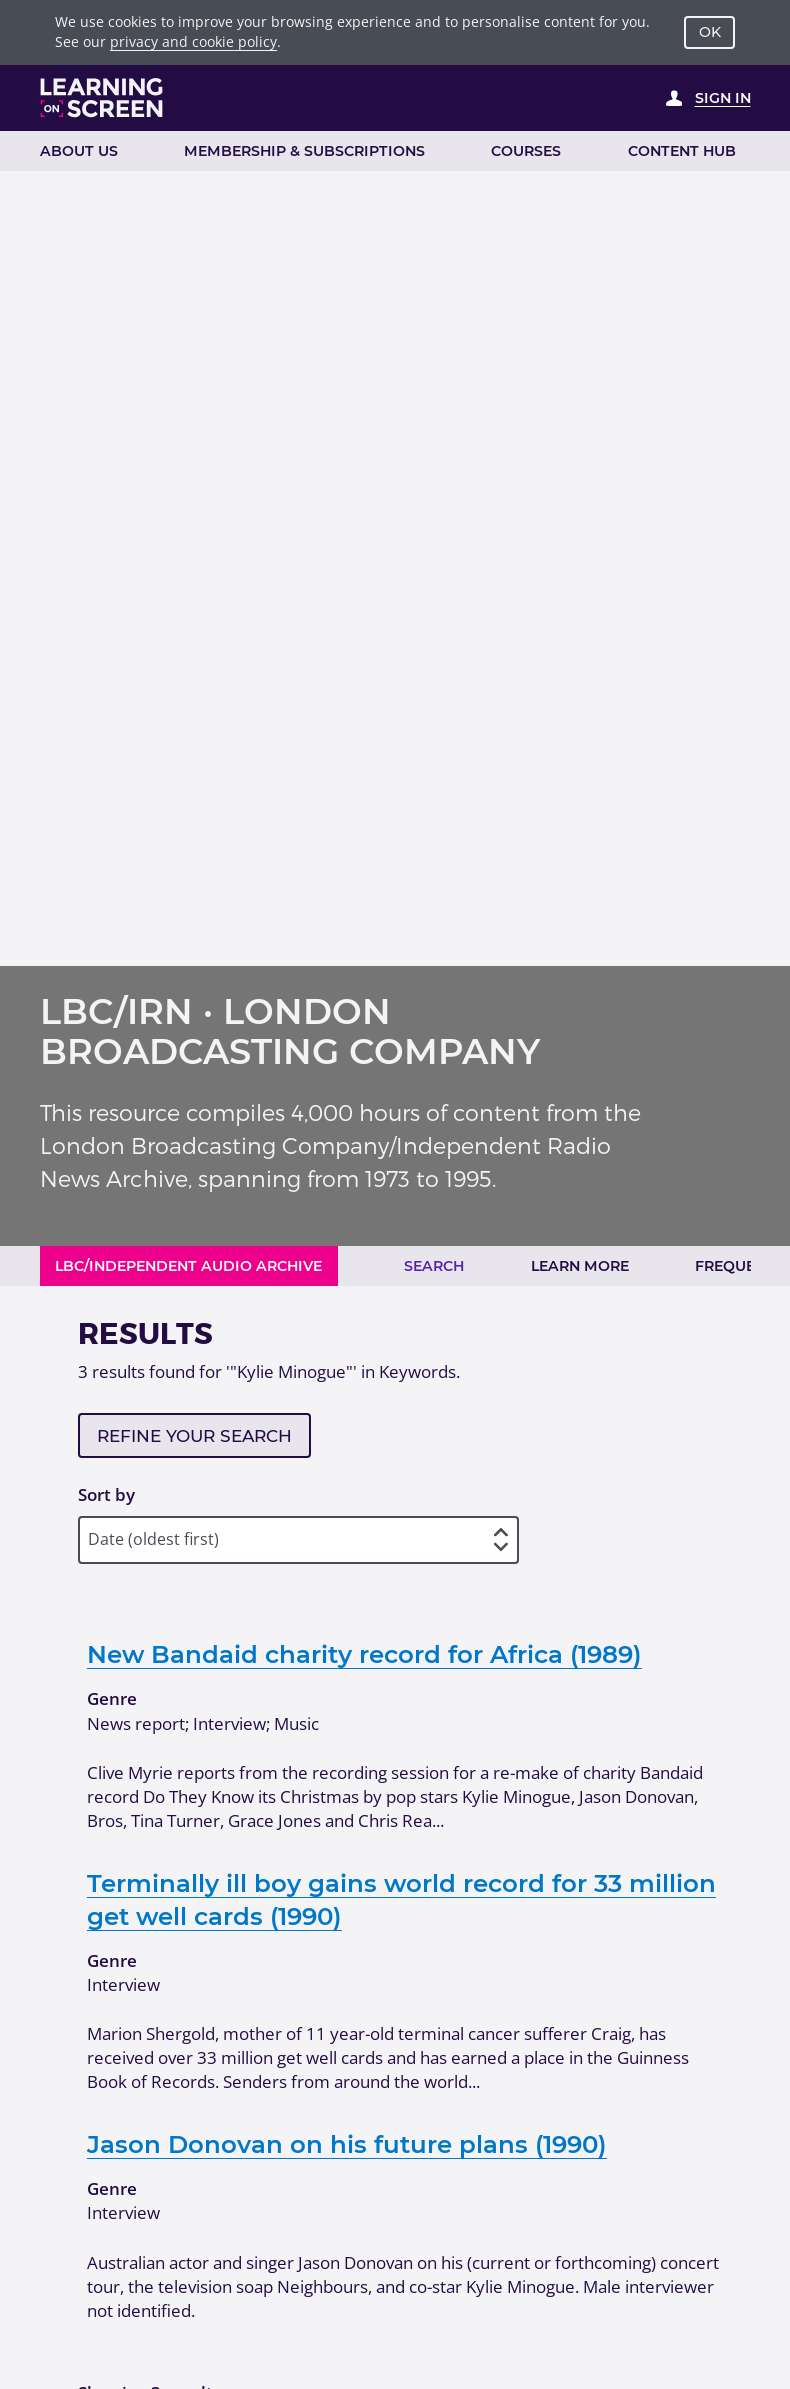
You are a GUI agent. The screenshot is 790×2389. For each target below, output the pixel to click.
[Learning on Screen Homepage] (102, 97)
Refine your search (194, 1436)
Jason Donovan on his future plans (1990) (347, 2144)
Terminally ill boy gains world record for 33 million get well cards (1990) (401, 1899)
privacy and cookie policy (193, 41)
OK (710, 32)
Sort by (106, 1494)
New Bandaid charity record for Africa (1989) (364, 1654)
